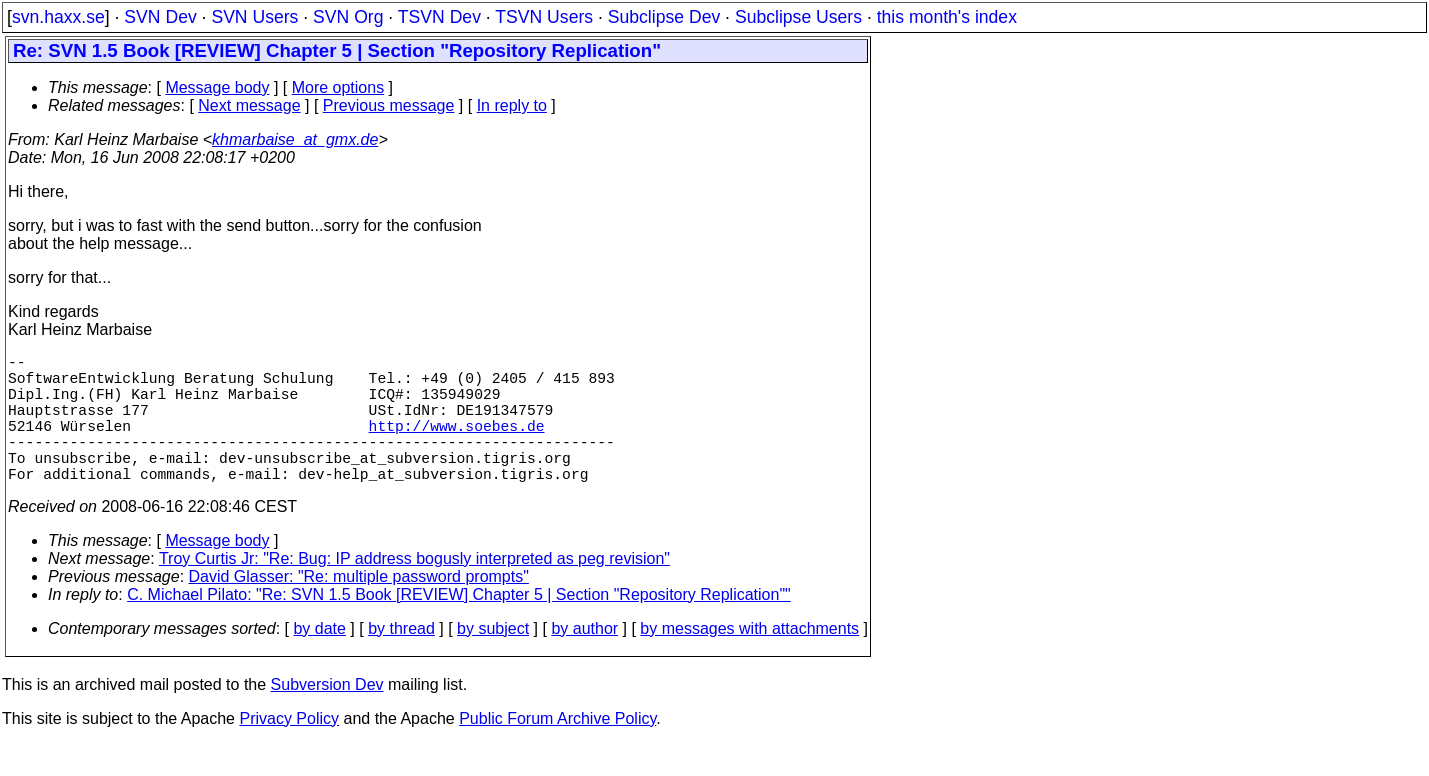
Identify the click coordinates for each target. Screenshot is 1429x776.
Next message (249, 105)
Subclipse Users (798, 17)
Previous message (389, 105)
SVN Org (348, 17)
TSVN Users (544, 17)
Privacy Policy (289, 750)
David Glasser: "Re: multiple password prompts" (359, 608)
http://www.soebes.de (457, 445)
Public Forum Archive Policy (557, 750)
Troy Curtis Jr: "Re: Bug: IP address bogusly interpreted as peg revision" (414, 590)
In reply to (512, 105)
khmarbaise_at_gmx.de (295, 139)
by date (319, 660)
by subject (493, 660)
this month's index (947, 17)
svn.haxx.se (58, 17)
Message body (217, 87)
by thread (401, 660)
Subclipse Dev (664, 17)
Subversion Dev (327, 716)
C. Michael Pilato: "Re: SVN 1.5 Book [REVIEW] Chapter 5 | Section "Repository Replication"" (459, 626)
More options (338, 87)
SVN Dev (160, 17)
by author (584, 660)
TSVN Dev (439, 17)
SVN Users (254, 17)
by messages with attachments (749, 660)
